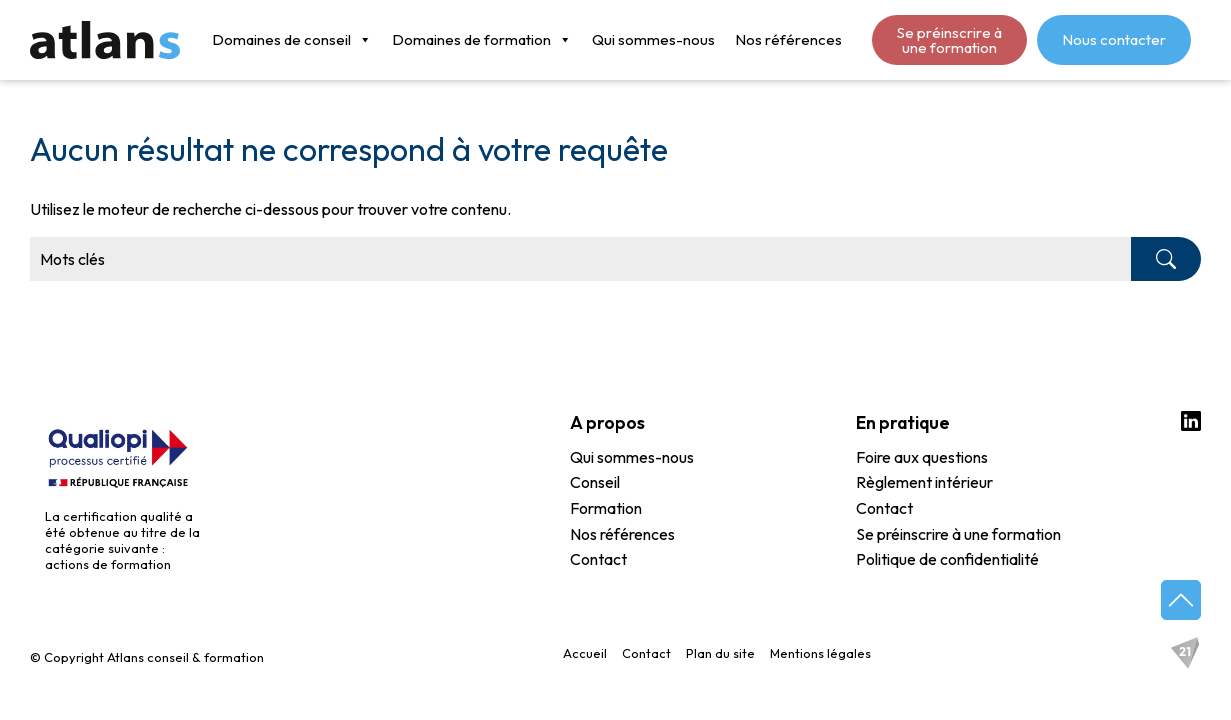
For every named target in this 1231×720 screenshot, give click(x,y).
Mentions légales (820, 653)
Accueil (585, 653)
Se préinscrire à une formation (949, 40)
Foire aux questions (922, 458)
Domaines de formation (482, 40)
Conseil (595, 483)
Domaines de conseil (292, 40)
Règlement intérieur (924, 483)
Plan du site (720, 653)
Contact (598, 560)
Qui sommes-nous (653, 39)
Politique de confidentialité (947, 560)
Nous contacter (1114, 39)
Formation (606, 509)
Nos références (788, 39)
